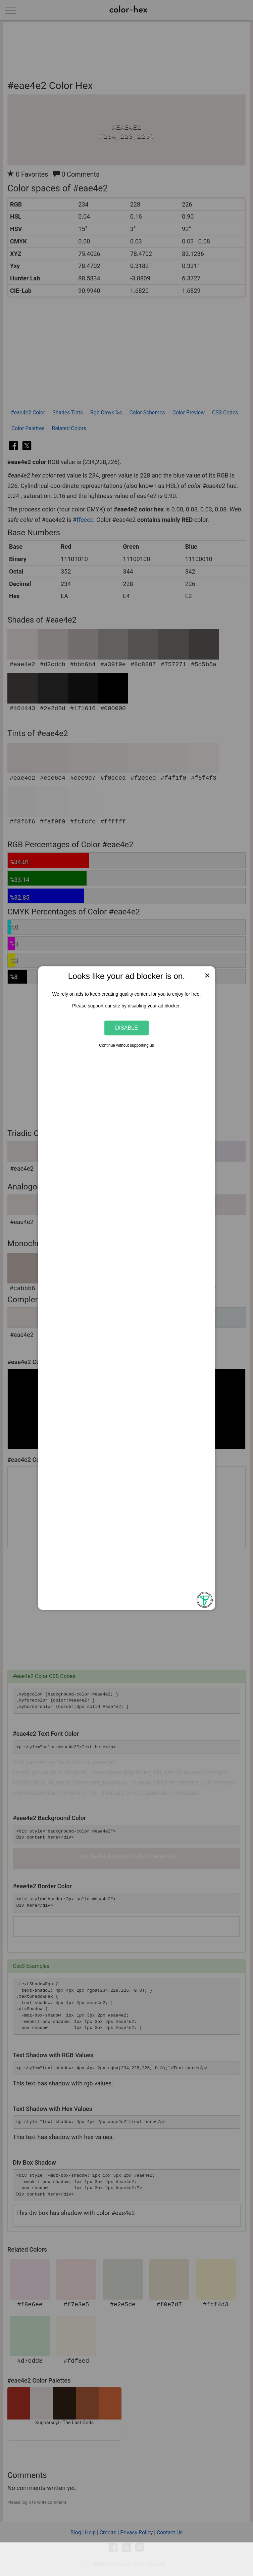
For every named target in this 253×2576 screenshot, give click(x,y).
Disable (126, 1028)
